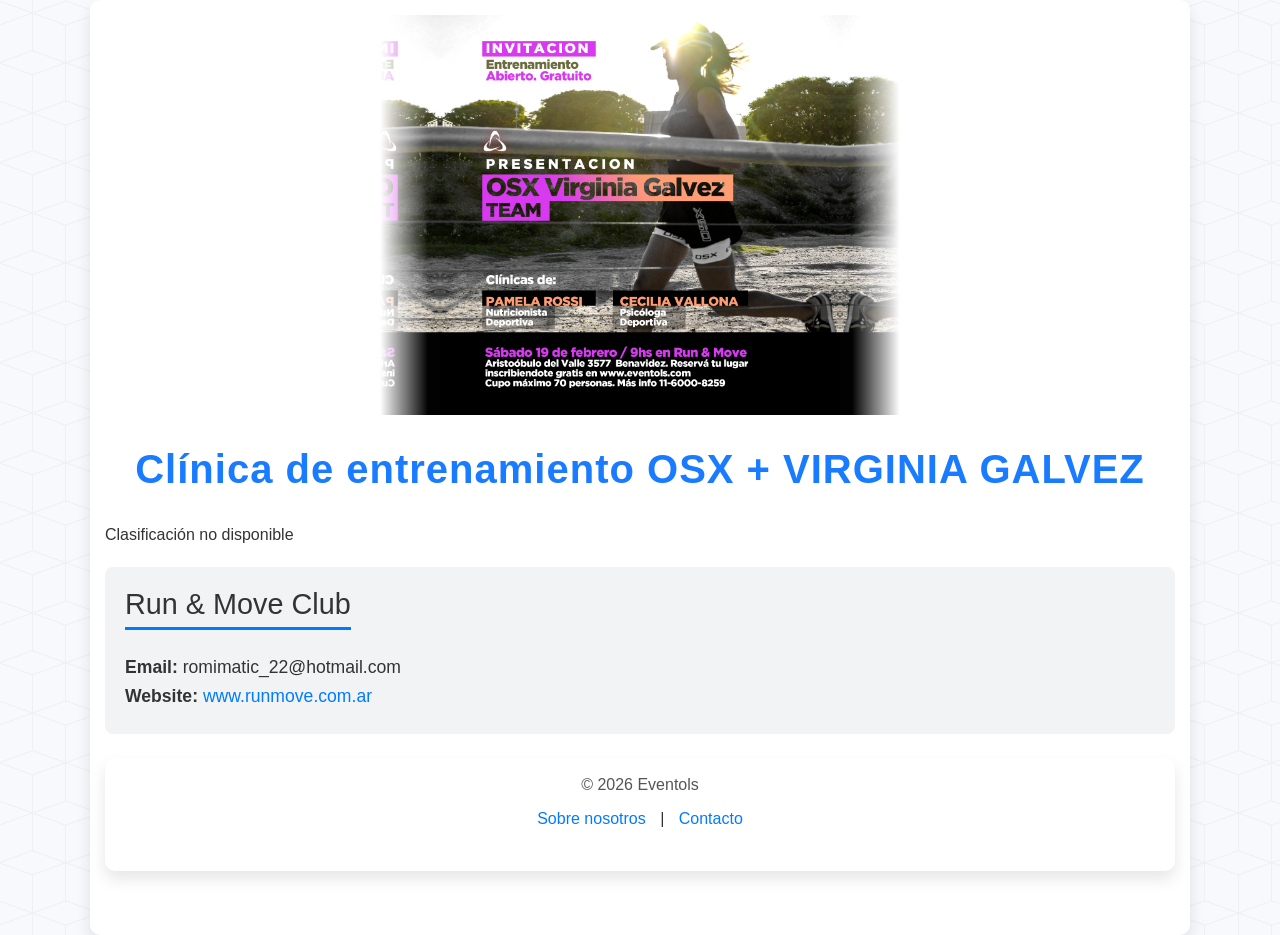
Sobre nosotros (591, 818)
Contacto (711, 818)
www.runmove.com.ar (287, 696)
